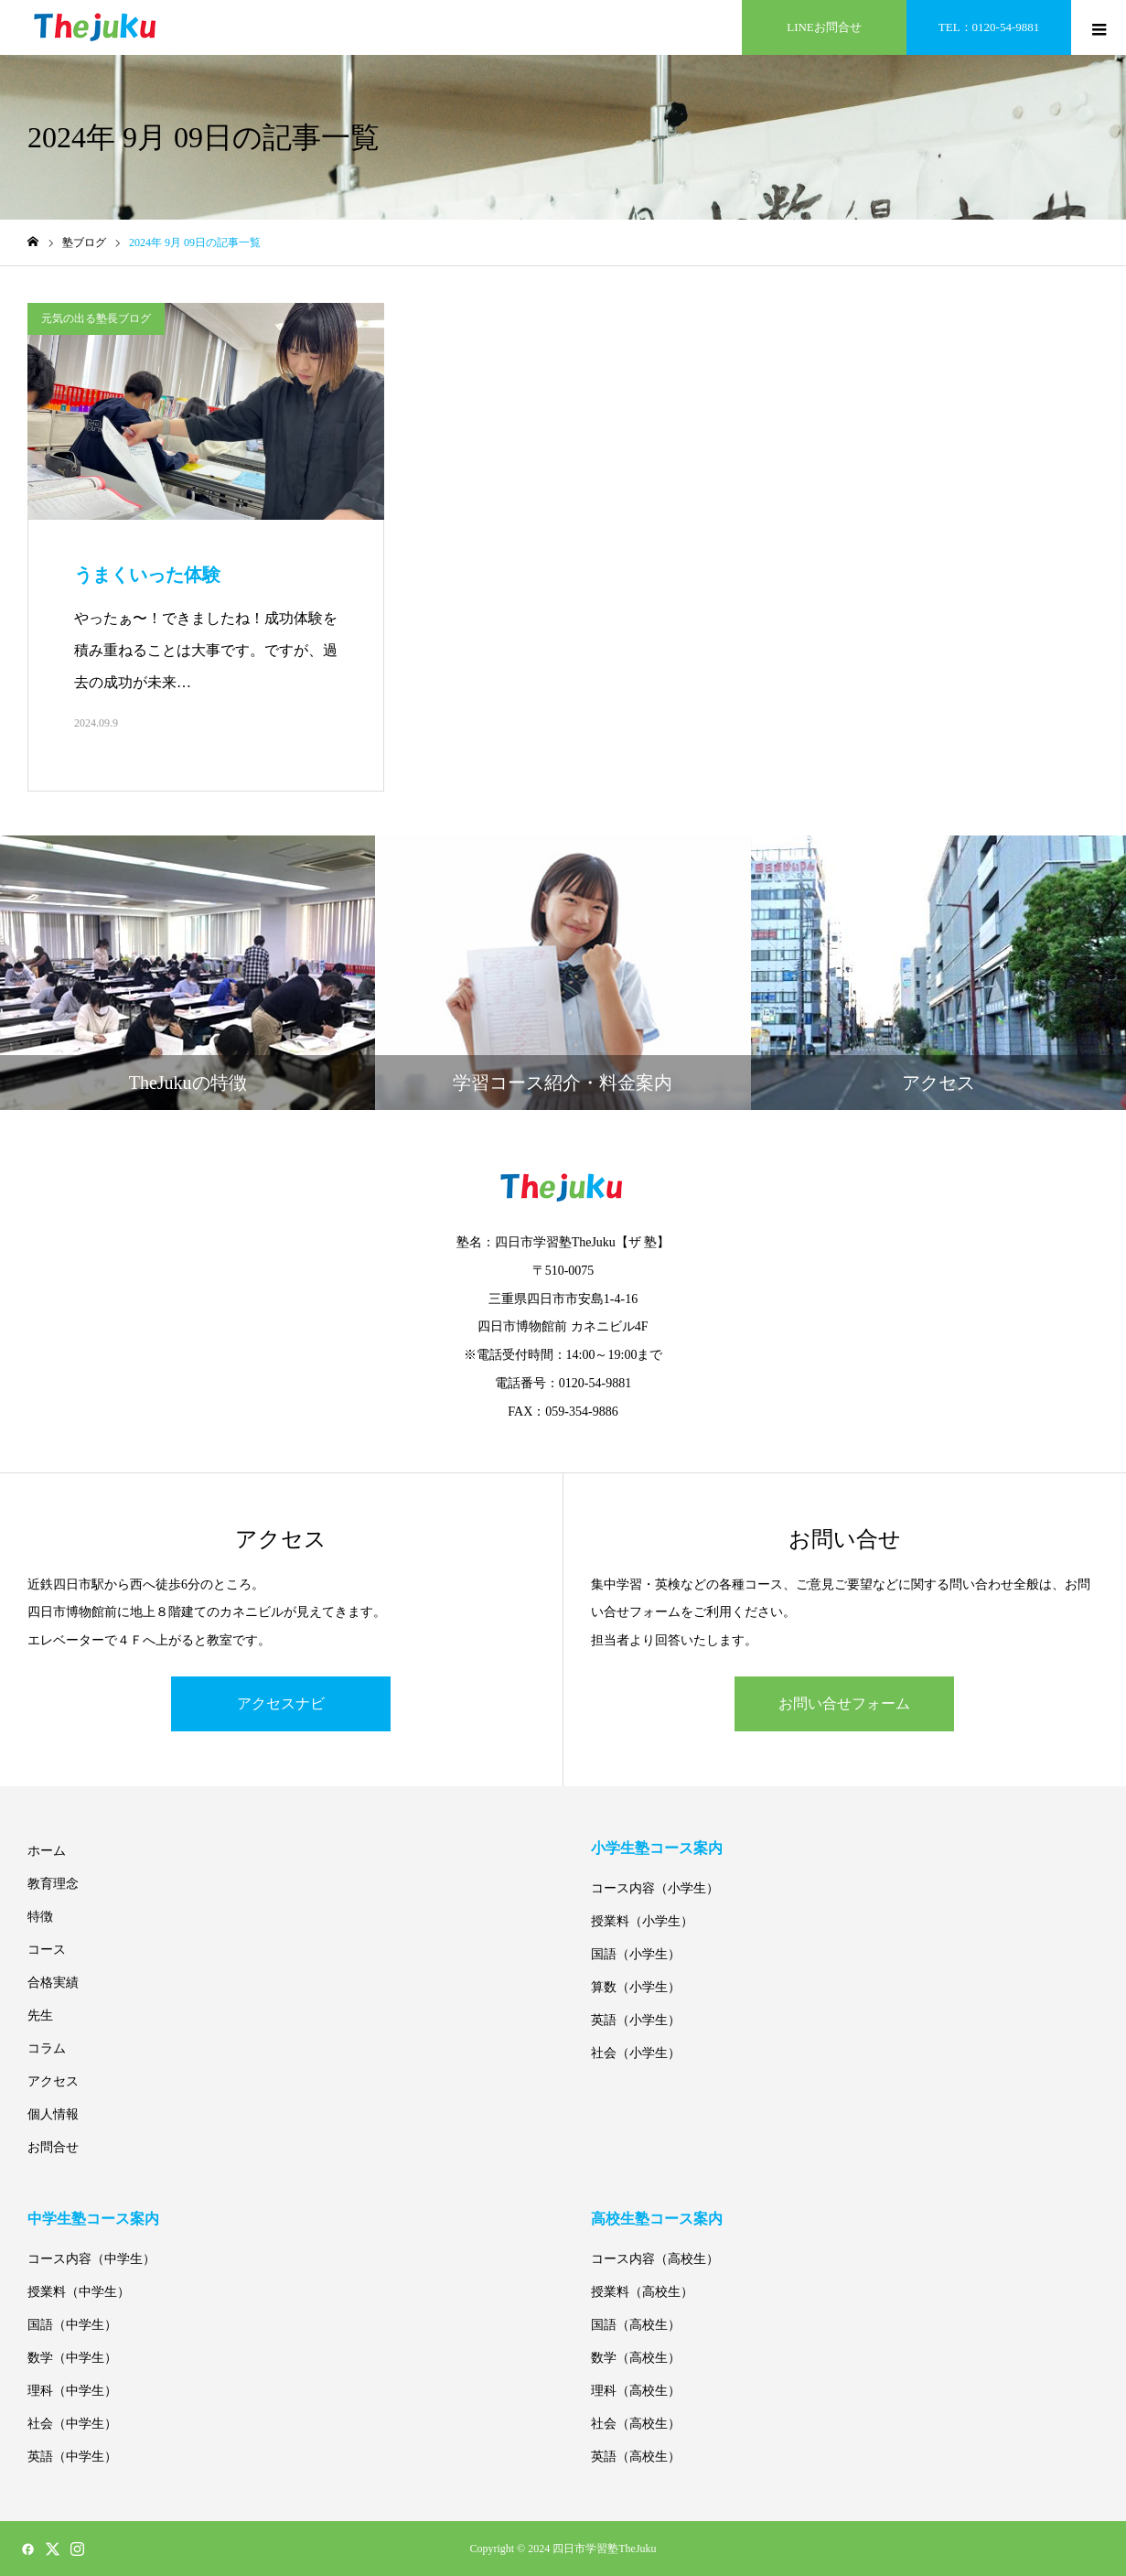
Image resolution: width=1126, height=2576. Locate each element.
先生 (40, 2015)
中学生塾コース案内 (93, 2218)
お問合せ (53, 2147)
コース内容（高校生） (655, 2259)
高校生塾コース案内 (657, 2218)
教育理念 (53, 1884)
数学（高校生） (636, 2358)
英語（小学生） (636, 2020)
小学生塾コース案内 (657, 1848)
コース (46, 1949)
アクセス (53, 2081)
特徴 (40, 1917)
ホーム (46, 1851)
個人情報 (53, 2114)
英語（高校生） (636, 2456)
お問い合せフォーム (844, 1703)
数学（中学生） (72, 2358)
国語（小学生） (636, 1954)
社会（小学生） (636, 2053)
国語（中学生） (72, 2325)
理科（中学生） (72, 2391)
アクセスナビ (281, 1703)
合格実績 (53, 1982)
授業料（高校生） (642, 2292)
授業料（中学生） (78, 2292)
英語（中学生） (72, 2456)
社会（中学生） (72, 2423)
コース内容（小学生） (655, 1888)
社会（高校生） (636, 2423)
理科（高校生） (636, 2391)
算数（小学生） (636, 1987)
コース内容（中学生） (91, 2259)
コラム (46, 2048)
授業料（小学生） (642, 1921)
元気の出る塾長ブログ (96, 318)
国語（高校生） (636, 2325)
